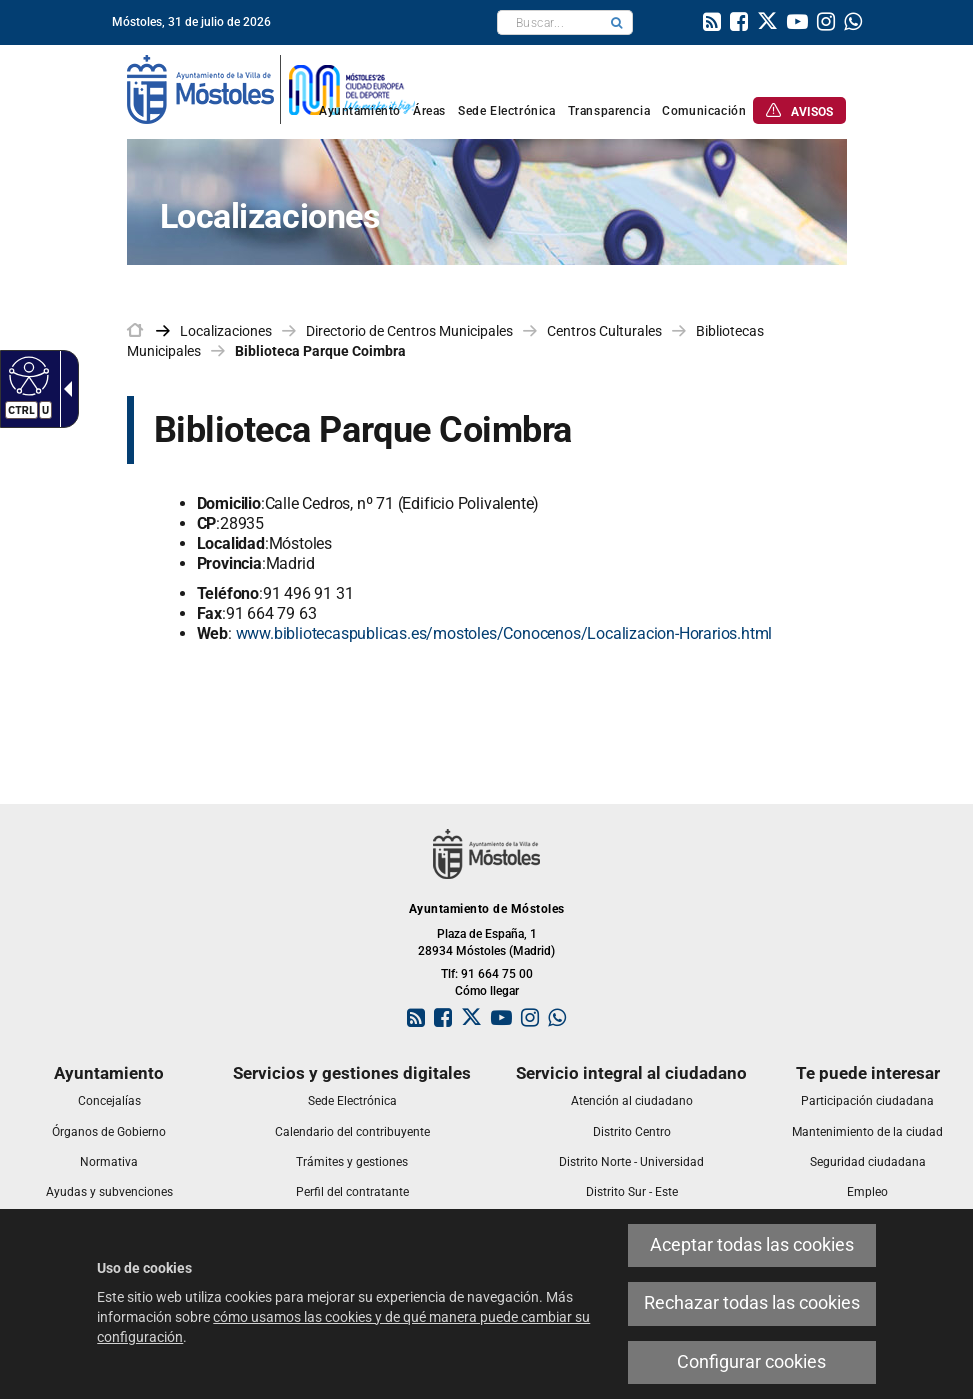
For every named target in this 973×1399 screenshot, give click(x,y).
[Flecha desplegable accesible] (64, 389)
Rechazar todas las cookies (752, 1303)
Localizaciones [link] (226, 331)
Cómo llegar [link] (487, 991)
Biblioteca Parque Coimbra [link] (320, 351)
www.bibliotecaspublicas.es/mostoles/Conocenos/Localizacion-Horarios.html (504, 633)
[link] (712, 24)
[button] (617, 22)
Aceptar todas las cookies (752, 1245)
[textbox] (549, 22)
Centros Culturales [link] (604, 331)
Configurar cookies (751, 1362)
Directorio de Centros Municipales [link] (409, 331)
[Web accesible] (26, 375)
